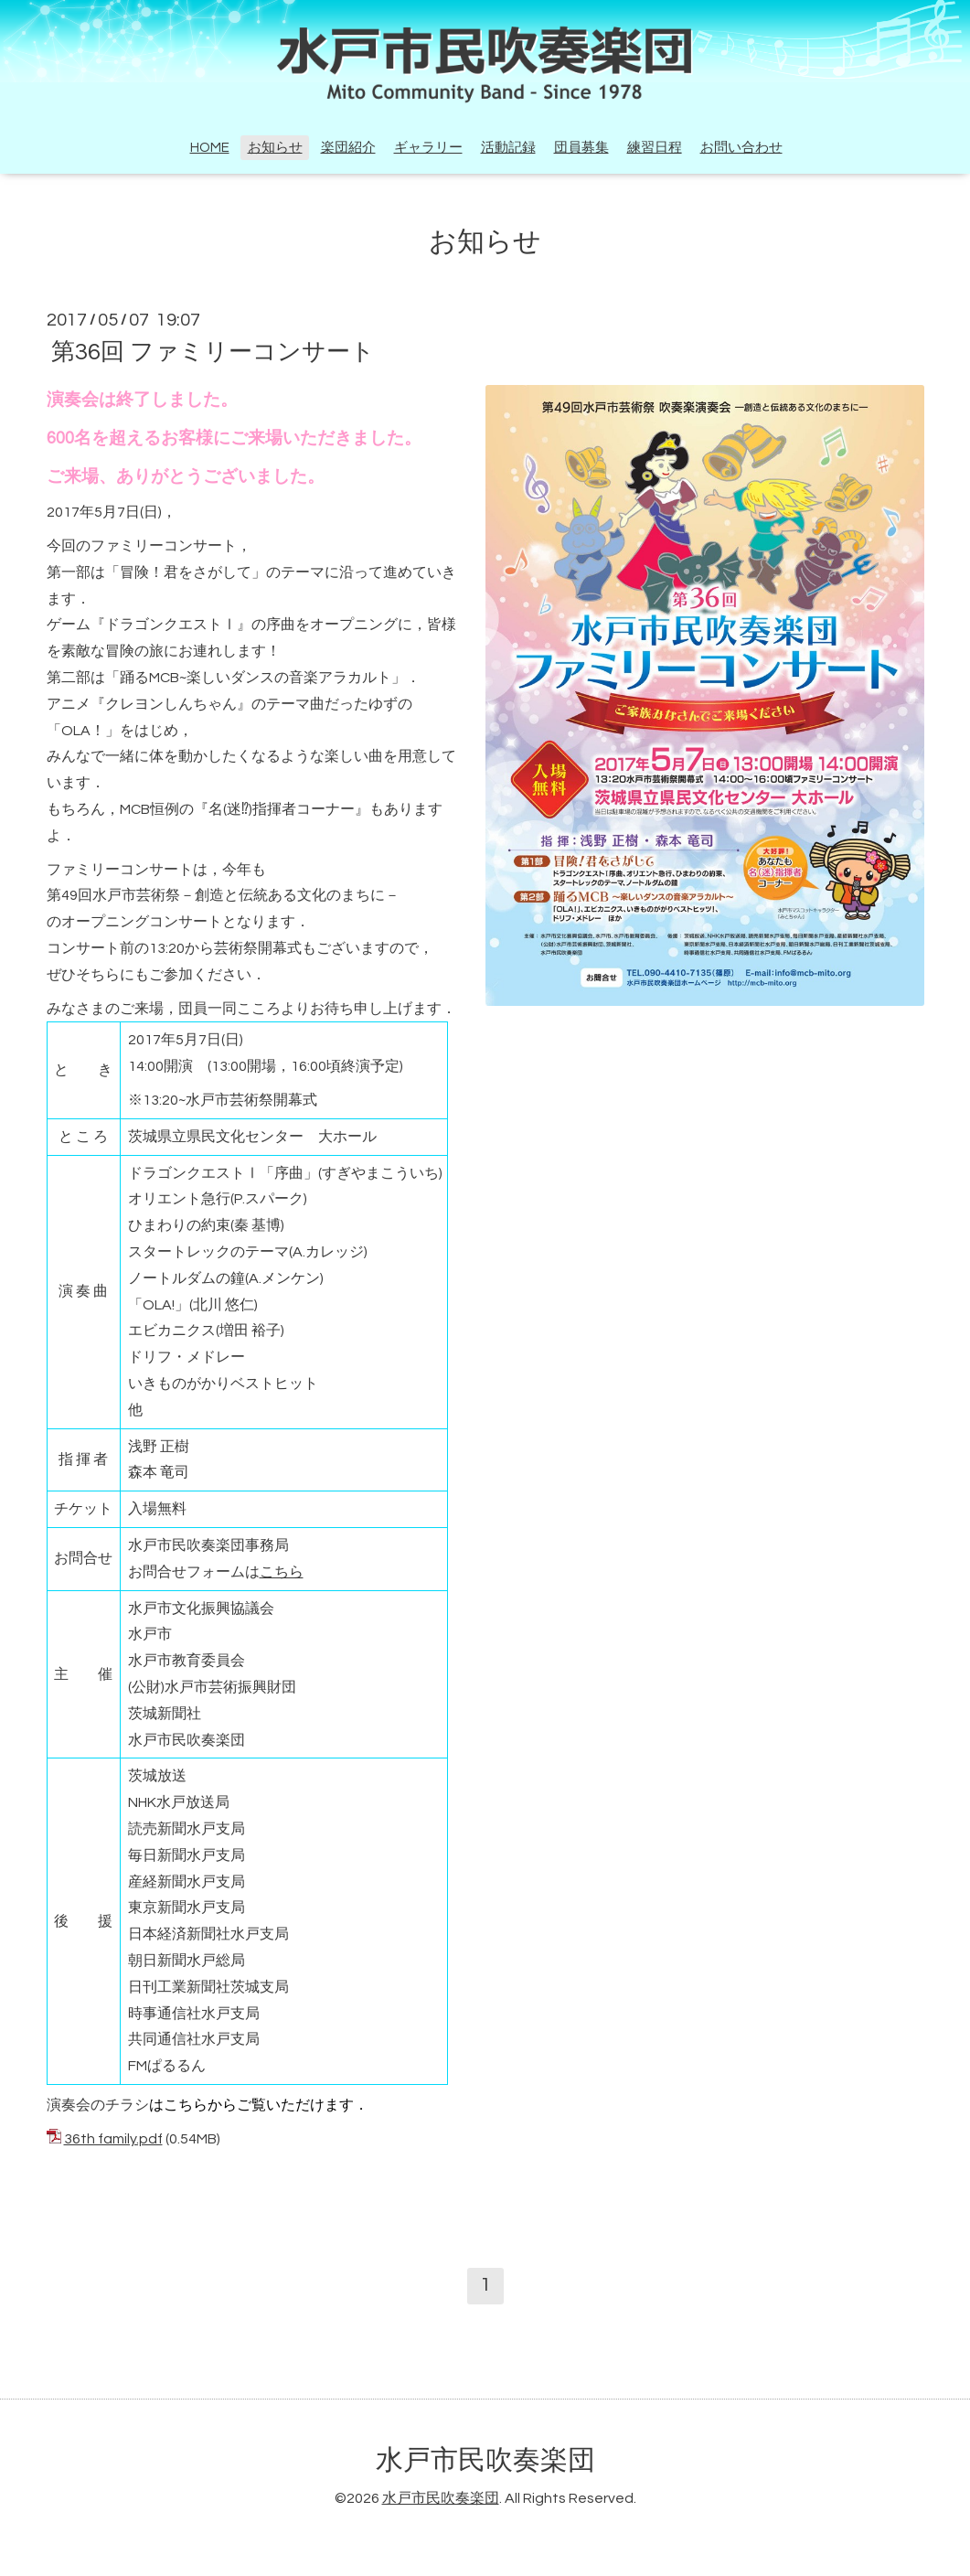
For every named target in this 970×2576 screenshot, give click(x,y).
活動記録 (508, 148)
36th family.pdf (113, 2139)
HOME (209, 148)
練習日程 (654, 148)
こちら (282, 1572)
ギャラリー (428, 148)
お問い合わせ (741, 148)
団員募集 (581, 148)
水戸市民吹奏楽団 (485, 2460)
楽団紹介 (348, 148)
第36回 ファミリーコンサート (213, 352)
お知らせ (275, 148)
